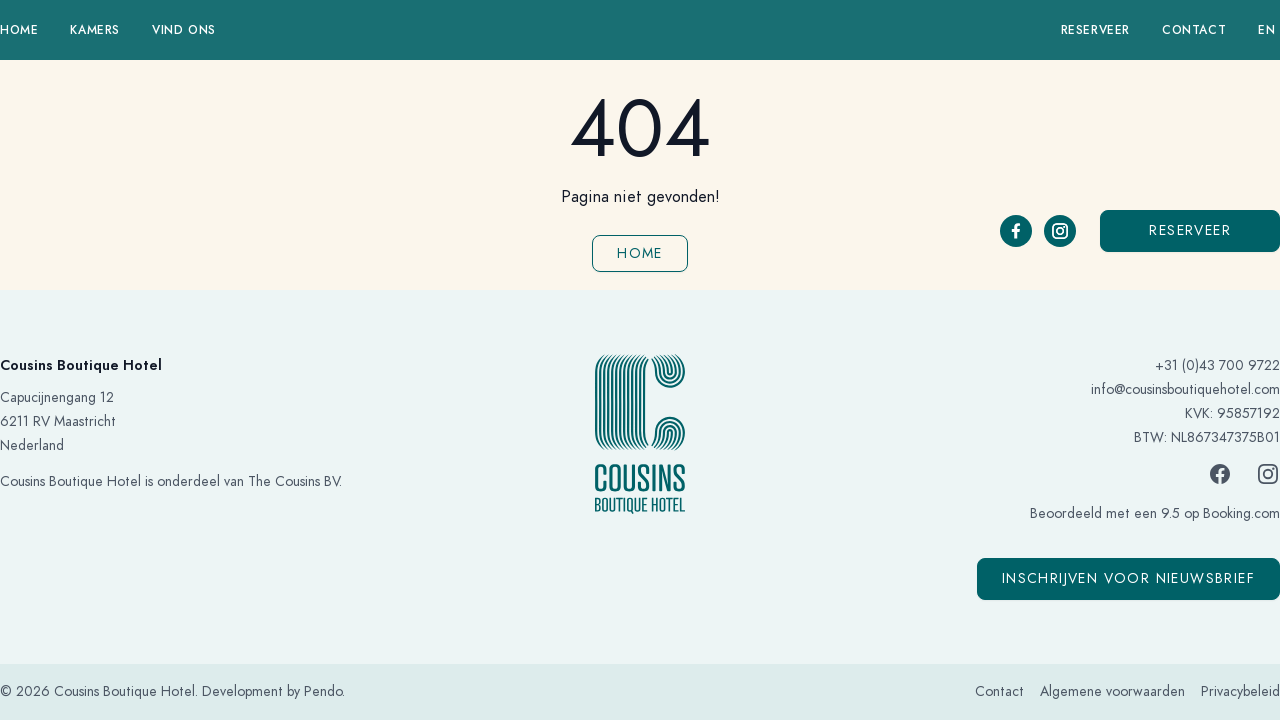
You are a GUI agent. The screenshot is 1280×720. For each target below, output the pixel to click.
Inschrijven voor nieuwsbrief (1128, 578)
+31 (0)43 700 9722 (1217, 365)
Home (19, 30)
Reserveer (1095, 30)
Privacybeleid (1240, 691)
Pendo (323, 691)
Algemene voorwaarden (1112, 691)
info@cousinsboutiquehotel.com (1185, 389)
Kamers (95, 30)
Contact (1194, 30)
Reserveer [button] (1190, 230)
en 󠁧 (1269, 30)
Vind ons (184, 30)
